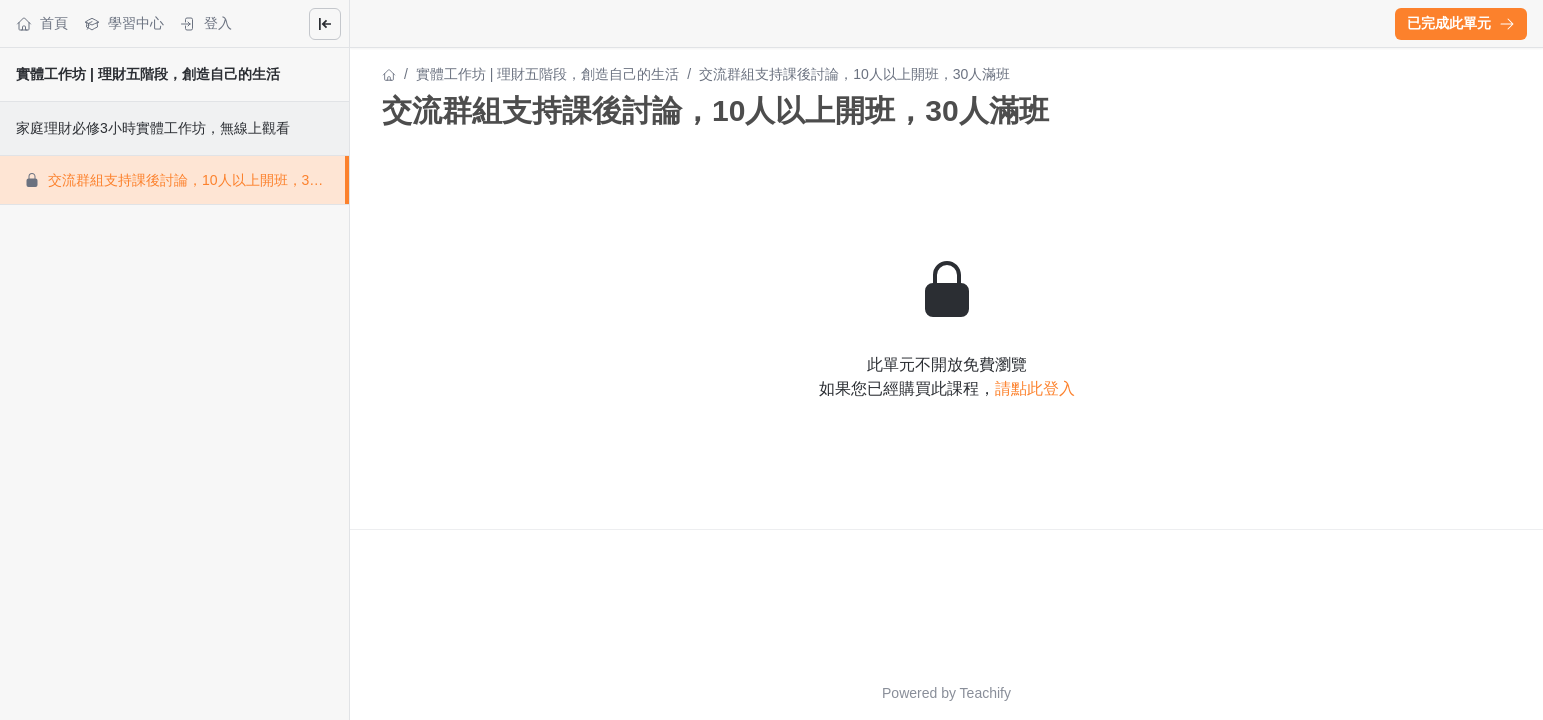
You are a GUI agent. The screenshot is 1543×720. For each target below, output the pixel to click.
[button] (1461, 24)
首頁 (42, 23)
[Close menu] (325, 24)
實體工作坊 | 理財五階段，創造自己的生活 (148, 74)
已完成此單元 (1461, 23)
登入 (206, 23)
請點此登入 (1035, 388)
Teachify (985, 693)
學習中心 (124, 23)
